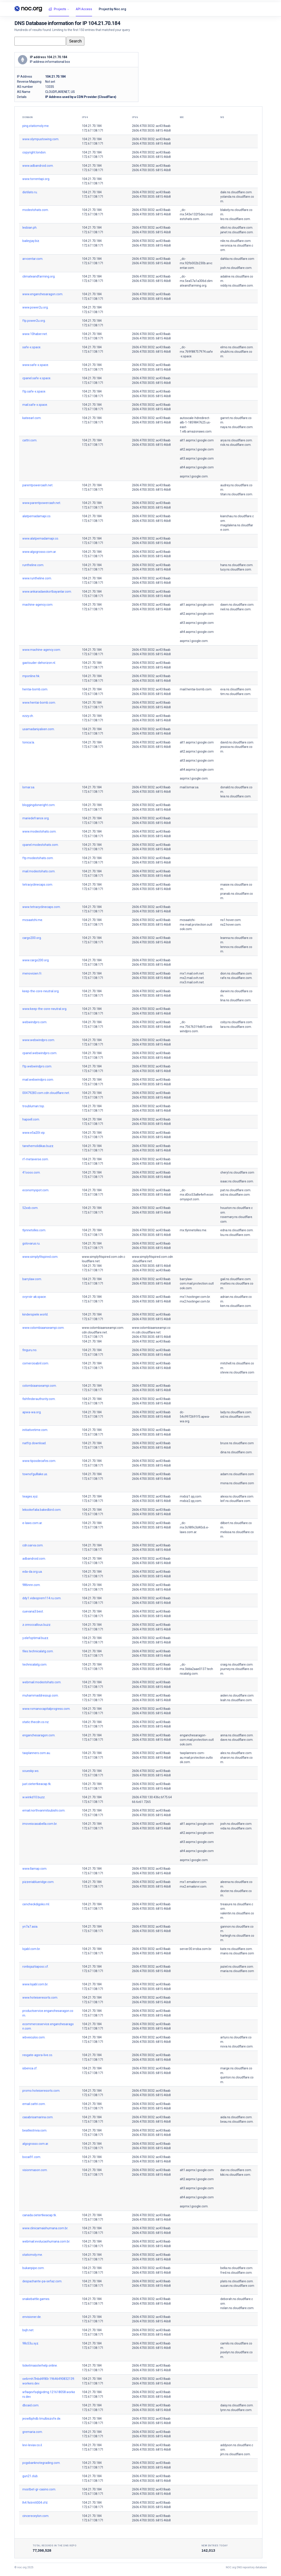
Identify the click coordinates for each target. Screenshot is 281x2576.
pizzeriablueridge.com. (38, 1882)
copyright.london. (34, 152)
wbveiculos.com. (33, 2037)
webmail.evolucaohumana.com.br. (46, 2241)
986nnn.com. (31, 1585)
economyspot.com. (35, 1190)
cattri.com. (29, 440)
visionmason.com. (35, 2170)
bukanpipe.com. (33, 2268)
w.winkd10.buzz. (33, 1797)
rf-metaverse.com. (35, 1159)
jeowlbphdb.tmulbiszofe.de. (41, 2418)
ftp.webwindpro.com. (37, 1066)
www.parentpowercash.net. (41, 503)
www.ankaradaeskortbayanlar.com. (47, 591)
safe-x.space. (31, 347)
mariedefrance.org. (35, 818)
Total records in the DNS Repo (55, 2545)
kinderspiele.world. (35, 1314)
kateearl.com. (31, 418)
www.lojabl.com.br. (35, 1984)
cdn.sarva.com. (32, 1545)
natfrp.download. (34, 1443)
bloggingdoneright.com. (38, 805)
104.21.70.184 (92, 126)
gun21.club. (30, 2476)
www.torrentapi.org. (36, 179)
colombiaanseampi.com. (39, 1385)
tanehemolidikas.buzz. (38, 1146)
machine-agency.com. (37, 604)
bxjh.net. (28, 2330)
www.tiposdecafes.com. (39, 1461)
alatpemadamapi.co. (36, 516)
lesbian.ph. (29, 227)
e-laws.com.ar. (32, 1523)
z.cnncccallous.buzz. (36, 1624)
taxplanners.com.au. (36, 1753)
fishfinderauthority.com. (39, 1399)
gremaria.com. (32, 2432)
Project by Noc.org (112, 9)
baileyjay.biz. (31, 241)
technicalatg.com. (34, 1664)
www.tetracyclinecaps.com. (41, 907)
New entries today (215, 2545)
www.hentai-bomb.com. (39, 702)
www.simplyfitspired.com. (40, 1256)
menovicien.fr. (32, 973)
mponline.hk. (31, 676)
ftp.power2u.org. (34, 320)
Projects (57, 9)
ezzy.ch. (28, 716)
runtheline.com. (33, 565)
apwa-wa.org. (31, 1412)
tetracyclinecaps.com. (37, 884)
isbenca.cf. (29, 2068)
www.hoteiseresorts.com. (40, 1997)
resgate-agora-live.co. (37, 2055)
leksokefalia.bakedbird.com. (41, 1509)
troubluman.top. (33, 1106)
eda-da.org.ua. (32, 1571)
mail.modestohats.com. (38, 871)
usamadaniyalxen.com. (38, 729)
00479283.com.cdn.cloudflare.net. (46, 1093)
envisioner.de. (31, 2317)
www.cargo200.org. (35, 960)
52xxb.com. (30, 1208)
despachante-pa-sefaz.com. (42, 2281)
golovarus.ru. (31, 1243)
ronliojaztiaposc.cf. (35, 1966)
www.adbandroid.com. (38, 165)
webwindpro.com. (34, 1022)
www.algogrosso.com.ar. (39, 552)
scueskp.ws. (30, 1771)
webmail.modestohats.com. (41, 1682)
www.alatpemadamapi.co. (40, 538)
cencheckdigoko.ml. (36, 1904)
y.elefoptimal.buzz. (35, 1638)
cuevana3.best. (33, 1611)
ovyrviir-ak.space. (34, 1297)
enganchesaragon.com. (38, 1735)
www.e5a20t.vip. (33, 1132)
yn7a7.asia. (30, 1926)
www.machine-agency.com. (41, 649)
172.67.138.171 (92, 130)
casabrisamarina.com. (37, 2117)
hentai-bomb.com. (35, 689)
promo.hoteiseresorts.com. (41, 2090)
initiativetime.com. (35, 1430)
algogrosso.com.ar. (35, 2143)
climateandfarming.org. (38, 276)
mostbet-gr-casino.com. (39, 2489)
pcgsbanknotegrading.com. (41, 2463)
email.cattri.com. (34, 2104)
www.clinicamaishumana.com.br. (45, 2228)
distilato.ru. (30, 192)
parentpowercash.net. (37, 485)
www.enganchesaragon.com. (42, 294)
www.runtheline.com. (37, 578)
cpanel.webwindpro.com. (39, 1053)
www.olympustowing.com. (40, 139)
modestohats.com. (35, 210)
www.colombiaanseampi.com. (43, 1327)
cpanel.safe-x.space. (36, 378)
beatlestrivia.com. (34, 2130)
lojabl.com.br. (31, 1949)
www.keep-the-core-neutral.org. (44, 1009)
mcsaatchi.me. (32, 920)
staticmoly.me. (32, 2254)
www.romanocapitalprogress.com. (46, 1708)
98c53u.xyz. (30, 2343)
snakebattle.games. (36, 2299)
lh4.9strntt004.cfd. (35, 2502)
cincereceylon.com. (35, 2516)
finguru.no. (29, 1350)
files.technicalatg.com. (38, 1651)
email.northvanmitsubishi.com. (43, 1810)
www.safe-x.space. (35, 365)
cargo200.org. (32, 938)
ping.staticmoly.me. (35, 126)
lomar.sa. (28, 787)
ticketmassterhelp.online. (40, 2365)
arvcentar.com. (32, 258)
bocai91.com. (31, 2157)
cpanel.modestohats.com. (40, 845)
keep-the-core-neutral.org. (40, 991)
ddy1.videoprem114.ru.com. (41, 1598)
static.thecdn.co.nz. (35, 1722)
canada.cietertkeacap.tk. (39, 2215)
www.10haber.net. (35, 334)
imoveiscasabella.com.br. (39, 1823)
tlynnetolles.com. (34, 1230)
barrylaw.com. (32, 1279)
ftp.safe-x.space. (34, 391)
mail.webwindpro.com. (38, 1079)
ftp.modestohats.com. (38, 858)
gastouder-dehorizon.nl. (39, 663)
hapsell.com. (31, 1119)
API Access (84, 9)
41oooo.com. (31, 1172)
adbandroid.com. (34, 1558)
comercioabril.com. (35, 1363)
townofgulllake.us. (35, 1474)
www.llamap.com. (34, 1868)
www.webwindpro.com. (38, 1040)
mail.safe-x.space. (35, 404)
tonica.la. (28, 742)
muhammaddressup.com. (40, 1695)
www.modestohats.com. (39, 831)
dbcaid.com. (30, 2405)
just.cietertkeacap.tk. (36, 1784)
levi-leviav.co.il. (32, 2445)
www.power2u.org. (35, 307)
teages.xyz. (30, 1496)
